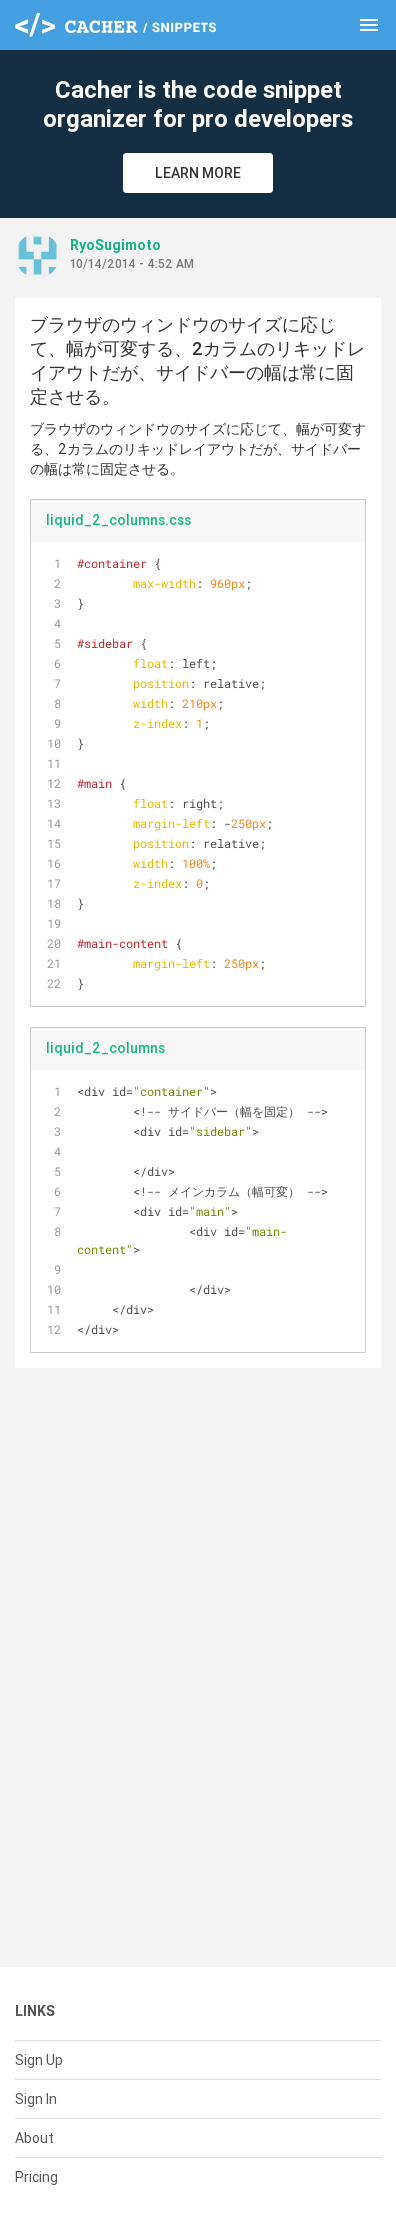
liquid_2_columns (105, 1048)
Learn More (198, 173)
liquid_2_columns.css (118, 520)
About (34, 2138)
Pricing (36, 2177)
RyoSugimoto (115, 245)
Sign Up (39, 2060)
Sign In (36, 2099)
